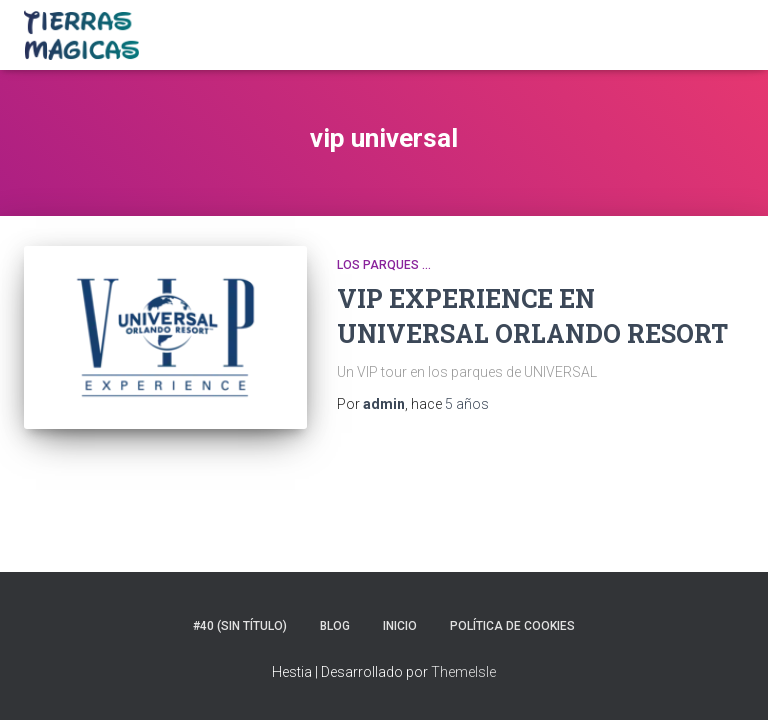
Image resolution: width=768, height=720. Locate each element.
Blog (335, 626)
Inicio (400, 626)
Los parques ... (384, 265)
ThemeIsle (463, 672)
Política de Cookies (512, 626)
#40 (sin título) (240, 626)
